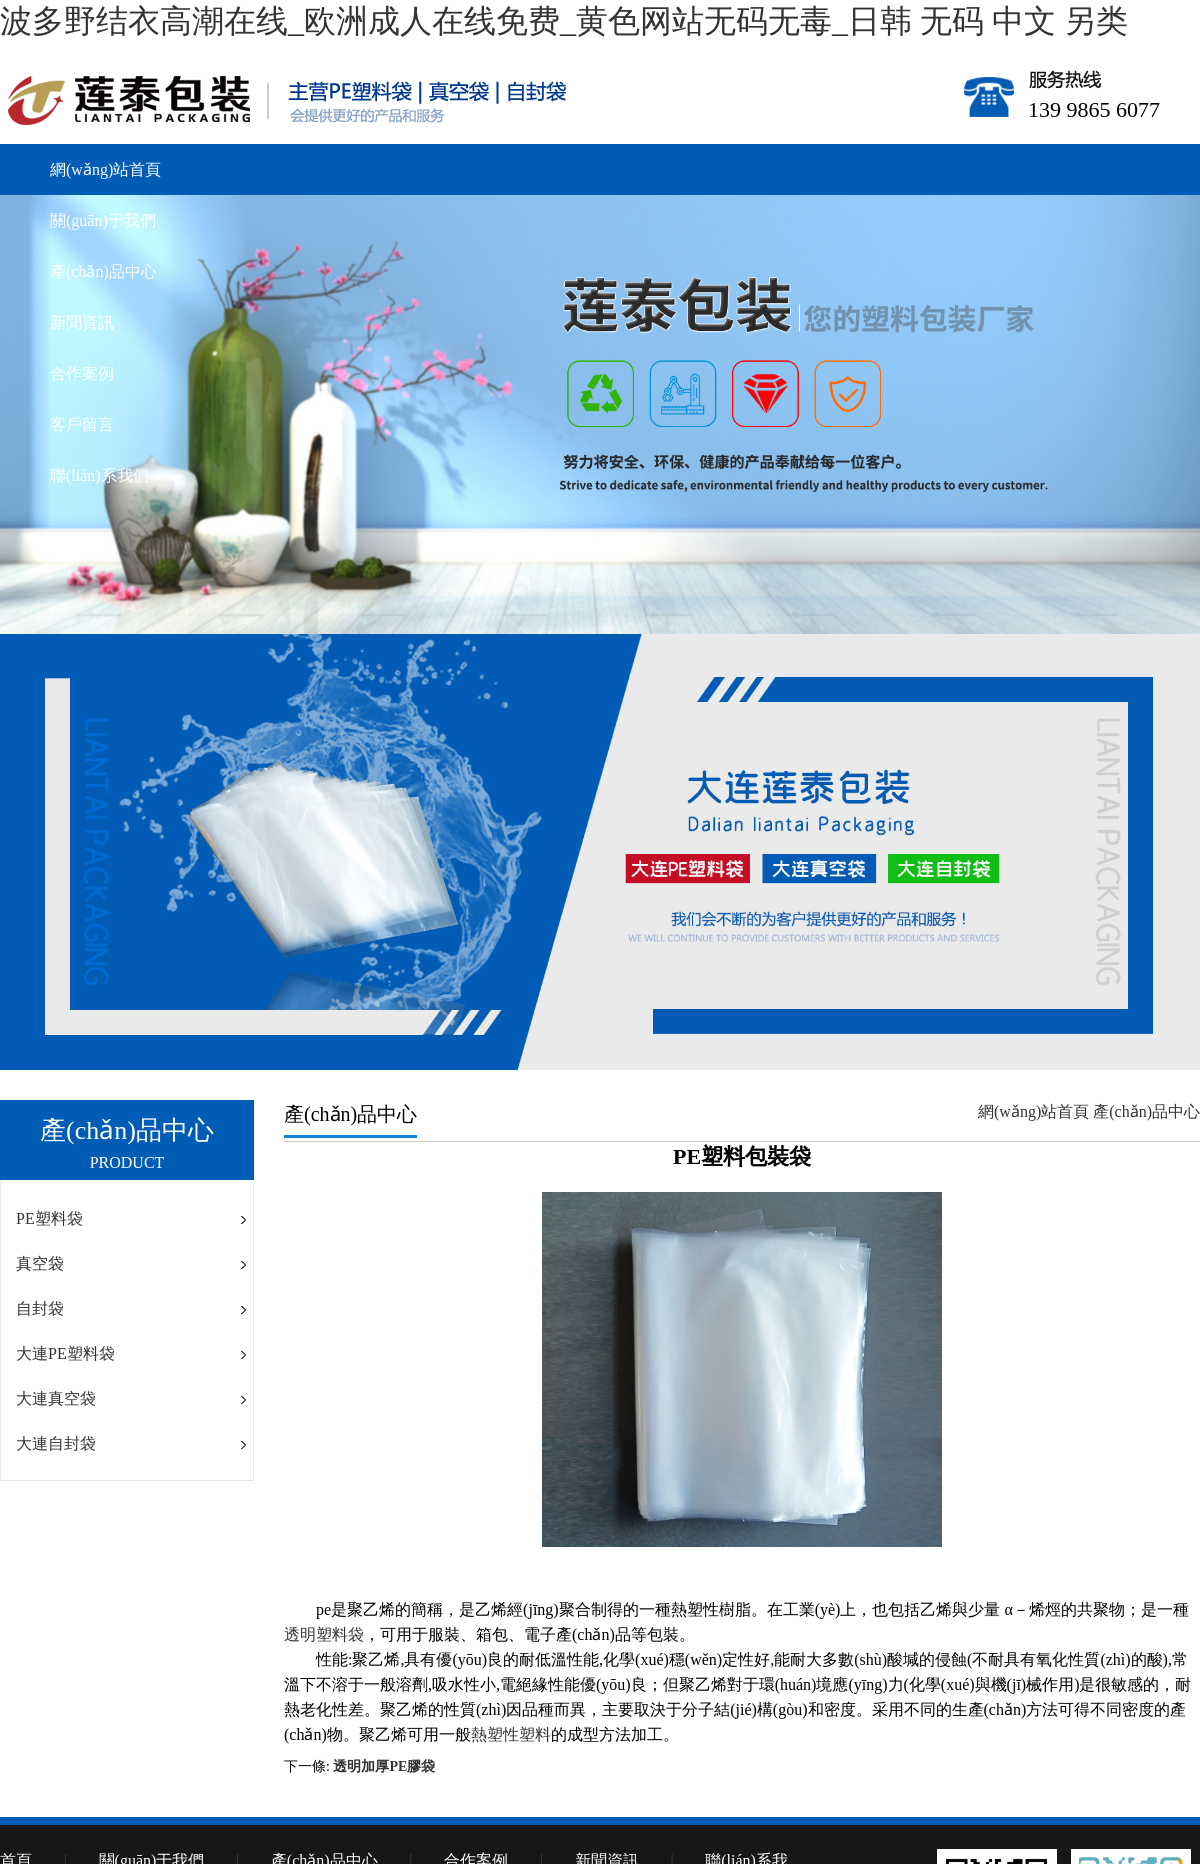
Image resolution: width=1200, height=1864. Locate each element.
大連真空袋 (56, 1398)
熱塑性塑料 (511, 1734)
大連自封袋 (56, 1443)
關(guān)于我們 (103, 220)
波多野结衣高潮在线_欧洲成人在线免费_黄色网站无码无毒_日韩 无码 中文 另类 (564, 21)
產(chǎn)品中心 (103, 271)
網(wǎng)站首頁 (105, 169)
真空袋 (40, 1263)
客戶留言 (82, 424)
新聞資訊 (82, 322)
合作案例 (82, 373)
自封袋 (40, 1308)
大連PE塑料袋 (65, 1353)
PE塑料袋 (49, 1218)
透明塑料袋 (324, 1634)
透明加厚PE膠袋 (384, 1766)
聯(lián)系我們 (99, 475)
